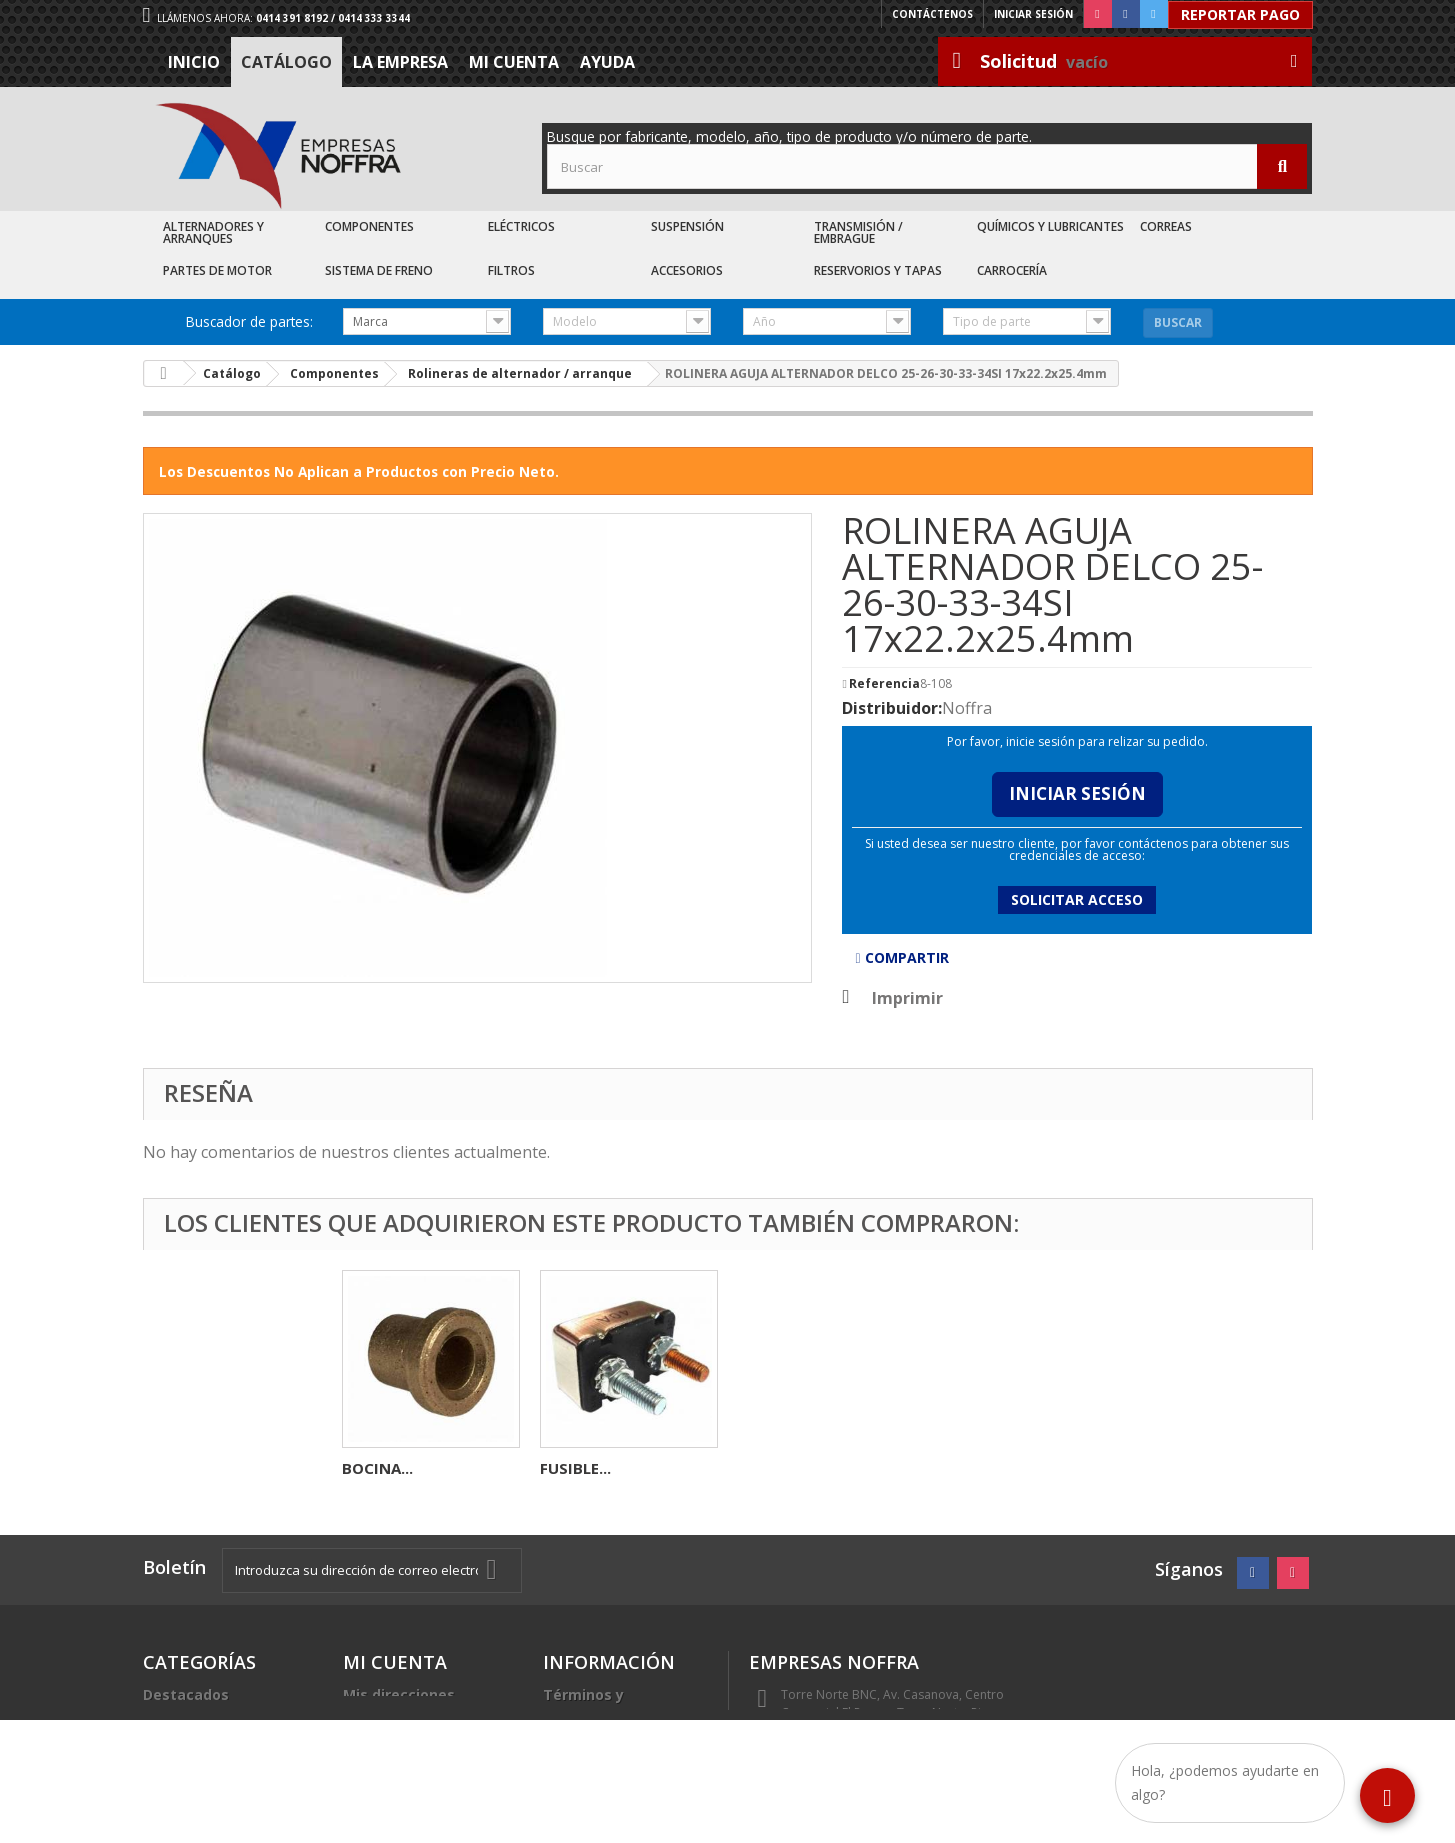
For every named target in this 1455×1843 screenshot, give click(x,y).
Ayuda (607, 62)
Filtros (511, 270)
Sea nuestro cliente (613, 1782)
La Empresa (400, 62)
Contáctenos (932, 14)
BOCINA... (773, 1468)
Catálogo (286, 62)
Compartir (901, 957)
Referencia (884, 684)
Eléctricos (521, 226)
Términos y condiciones (586, 1702)
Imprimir (907, 998)
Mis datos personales (420, 1718)
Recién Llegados (202, 1742)
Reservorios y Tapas (878, 270)
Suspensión (687, 226)
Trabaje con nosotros (620, 1758)
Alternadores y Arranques (213, 232)
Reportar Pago (1240, 14)
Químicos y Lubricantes (1050, 226)
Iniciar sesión (1033, 14)
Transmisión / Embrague (858, 232)
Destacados (186, 1694)
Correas (1166, 226)
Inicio (194, 62)
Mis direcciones (399, 1694)
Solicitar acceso (1077, 899)
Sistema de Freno (379, 270)
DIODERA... (381, 1468)
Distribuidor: (892, 708)
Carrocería (1012, 270)
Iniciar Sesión (1077, 793)
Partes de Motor (217, 270)
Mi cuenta (514, 62)
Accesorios (687, 270)
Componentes (369, 226)
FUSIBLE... (575, 1468)
